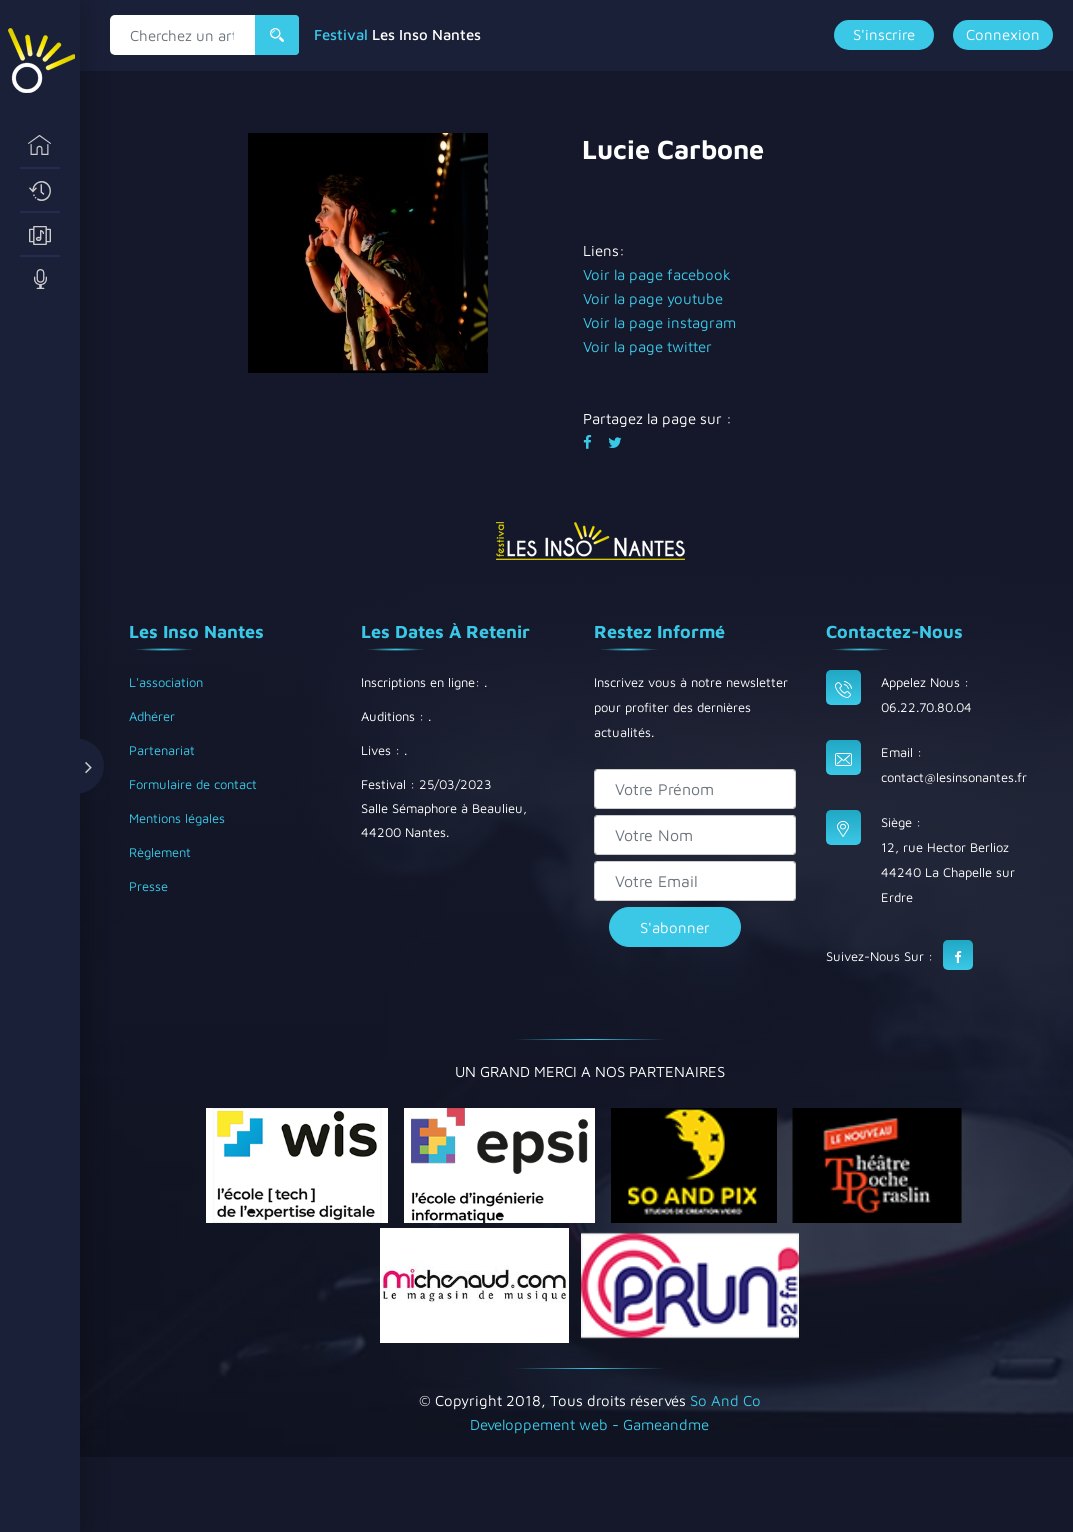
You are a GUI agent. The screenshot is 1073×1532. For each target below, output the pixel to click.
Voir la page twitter (647, 346)
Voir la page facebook (657, 274)
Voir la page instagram (659, 322)
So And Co (725, 1400)
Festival (341, 34)
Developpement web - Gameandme (589, 1424)
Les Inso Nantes (426, 34)
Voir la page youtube (653, 298)
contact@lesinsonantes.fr (954, 777)
